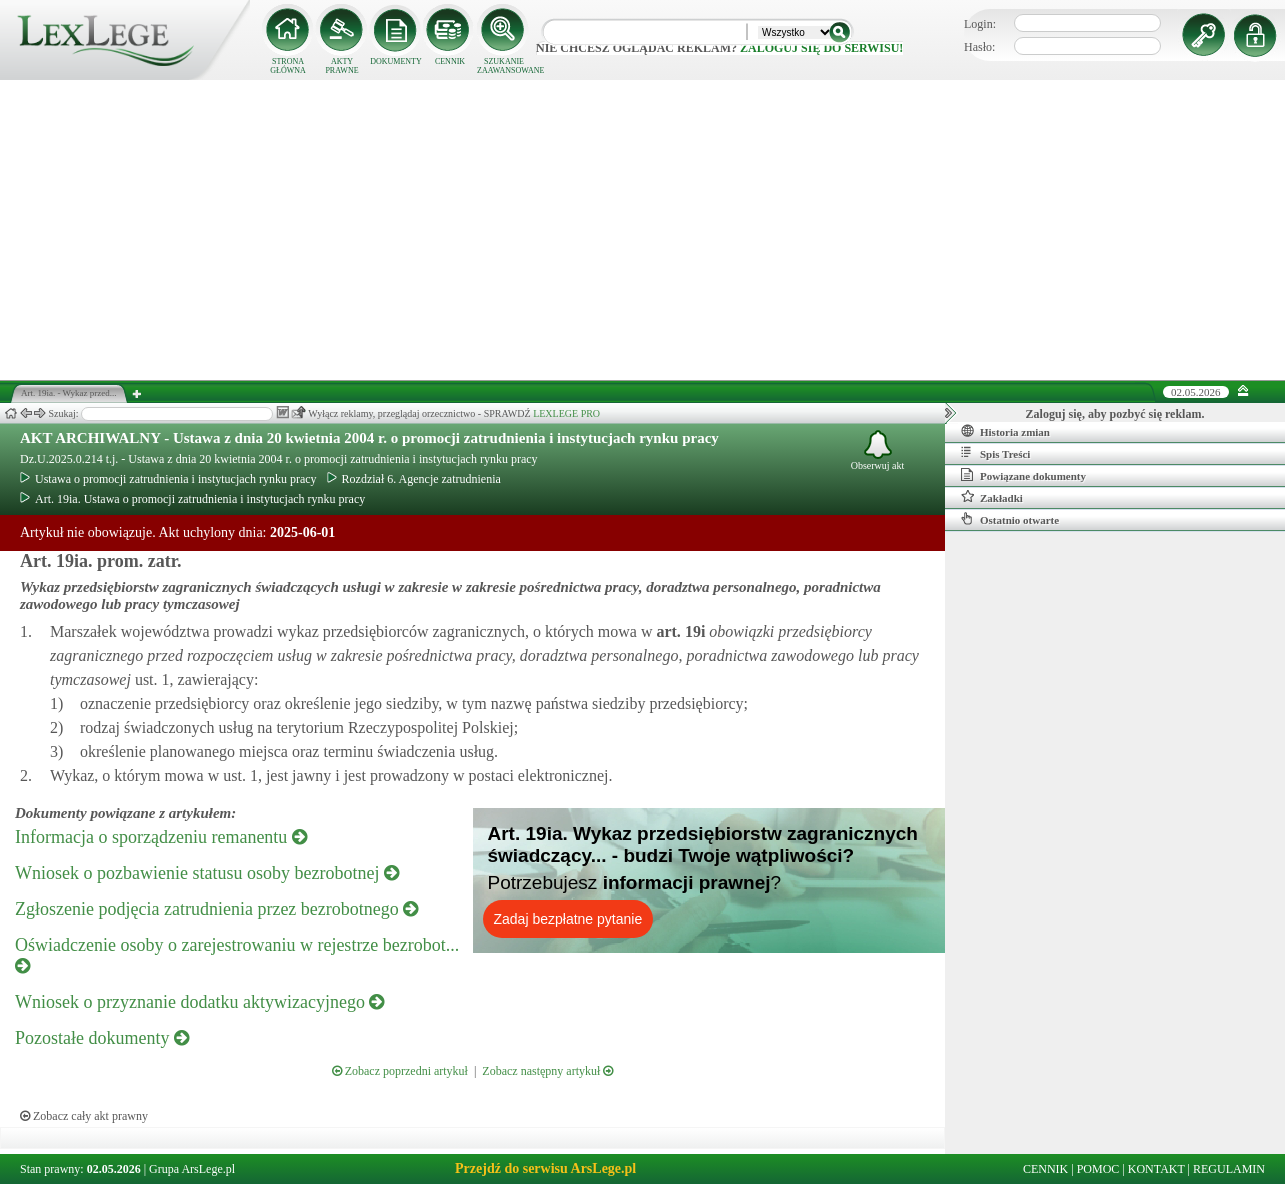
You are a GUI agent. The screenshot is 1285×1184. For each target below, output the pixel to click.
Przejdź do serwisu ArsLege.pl (545, 1168)
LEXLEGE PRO (566, 413)
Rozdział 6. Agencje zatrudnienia (414, 479)
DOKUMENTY (396, 61)
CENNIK (450, 61)
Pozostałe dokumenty (102, 1038)
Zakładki (992, 497)
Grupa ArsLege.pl (192, 1169)
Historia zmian (1005, 431)
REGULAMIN (1229, 1169)
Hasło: (979, 47)
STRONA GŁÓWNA (288, 66)
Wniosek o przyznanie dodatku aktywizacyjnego (199, 1002)
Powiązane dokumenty (1023, 475)
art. (678, 631)
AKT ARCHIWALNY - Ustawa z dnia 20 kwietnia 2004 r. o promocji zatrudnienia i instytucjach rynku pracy (369, 438)
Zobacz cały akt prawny (84, 1116)
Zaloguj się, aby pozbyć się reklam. (1115, 414)
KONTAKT (1156, 1169)
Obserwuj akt (878, 450)
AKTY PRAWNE (341, 66)
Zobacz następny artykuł (547, 1071)
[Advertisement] (643, 230)
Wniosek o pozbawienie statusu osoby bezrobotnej (207, 873)
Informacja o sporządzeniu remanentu (161, 837)
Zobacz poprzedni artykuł (400, 1071)
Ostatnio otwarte (1010, 519)
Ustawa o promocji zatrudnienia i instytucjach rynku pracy (168, 479)
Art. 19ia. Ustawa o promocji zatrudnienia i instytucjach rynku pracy (192, 499)
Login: (980, 24)
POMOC (1098, 1169)
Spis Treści (995, 453)
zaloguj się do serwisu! (821, 48)
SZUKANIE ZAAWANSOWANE (504, 66)
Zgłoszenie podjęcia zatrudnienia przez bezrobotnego (216, 909)
